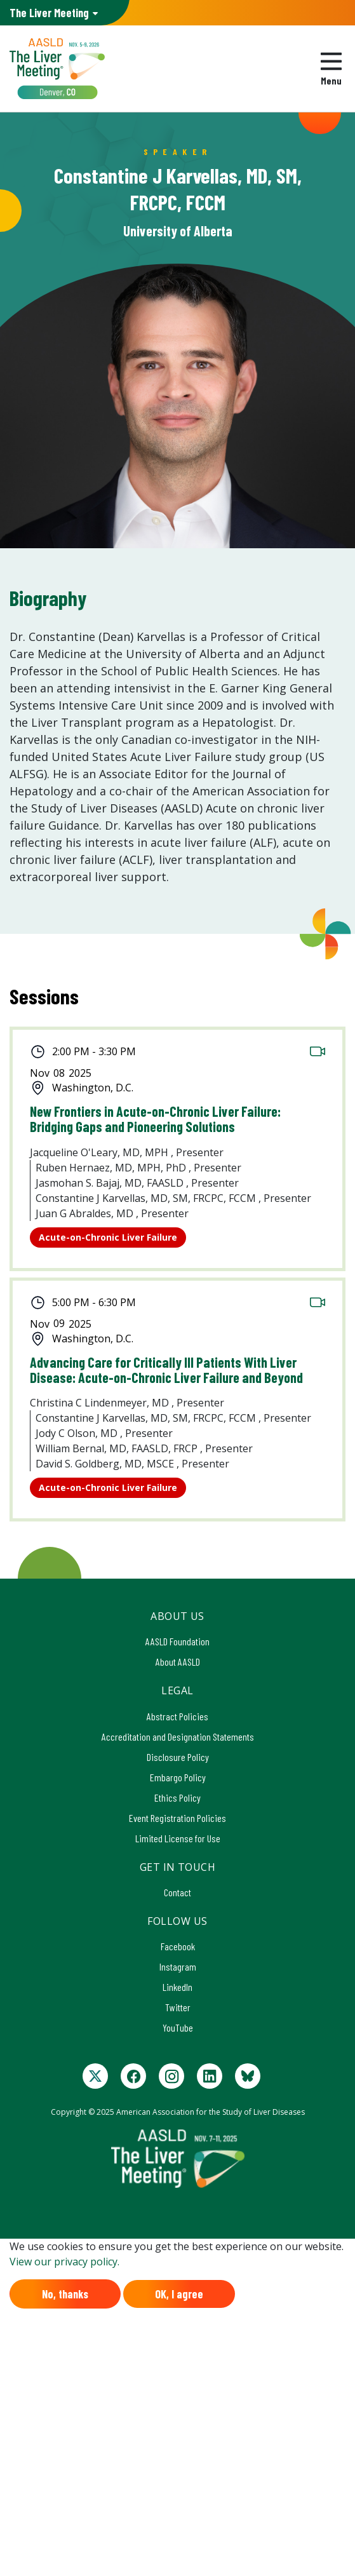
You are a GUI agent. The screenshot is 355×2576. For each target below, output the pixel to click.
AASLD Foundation (177, 1641)
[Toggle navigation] (331, 69)
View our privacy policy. (64, 2262)
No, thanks (65, 2294)
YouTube (178, 2027)
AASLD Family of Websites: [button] (49, 13)
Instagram (177, 1966)
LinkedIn (177, 1987)
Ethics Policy (177, 1797)
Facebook (178, 1946)
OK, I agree (179, 2294)
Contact (177, 1892)
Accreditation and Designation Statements (178, 1736)
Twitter (178, 2007)
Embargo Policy (178, 1777)
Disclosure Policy (178, 1757)
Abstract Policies (177, 1716)
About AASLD (178, 1662)
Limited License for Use (177, 1838)
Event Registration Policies (177, 1818)
